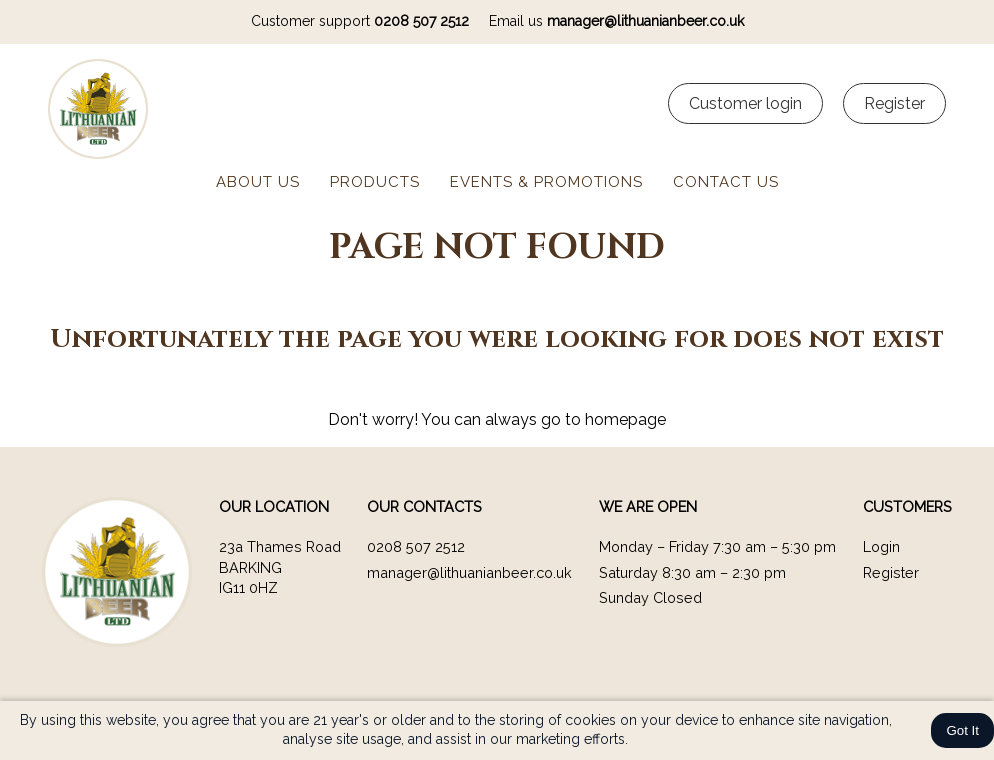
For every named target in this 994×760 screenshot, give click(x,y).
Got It (962, 730)
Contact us (726, 182)
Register (891, 572)
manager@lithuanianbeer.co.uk (645, 21)
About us (258, 182)
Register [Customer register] (894, 103)
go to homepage (603, 419)
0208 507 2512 (421, 21)
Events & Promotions (546, 182)
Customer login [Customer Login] (745, 103)
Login (881, 546)
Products (375, 182)
